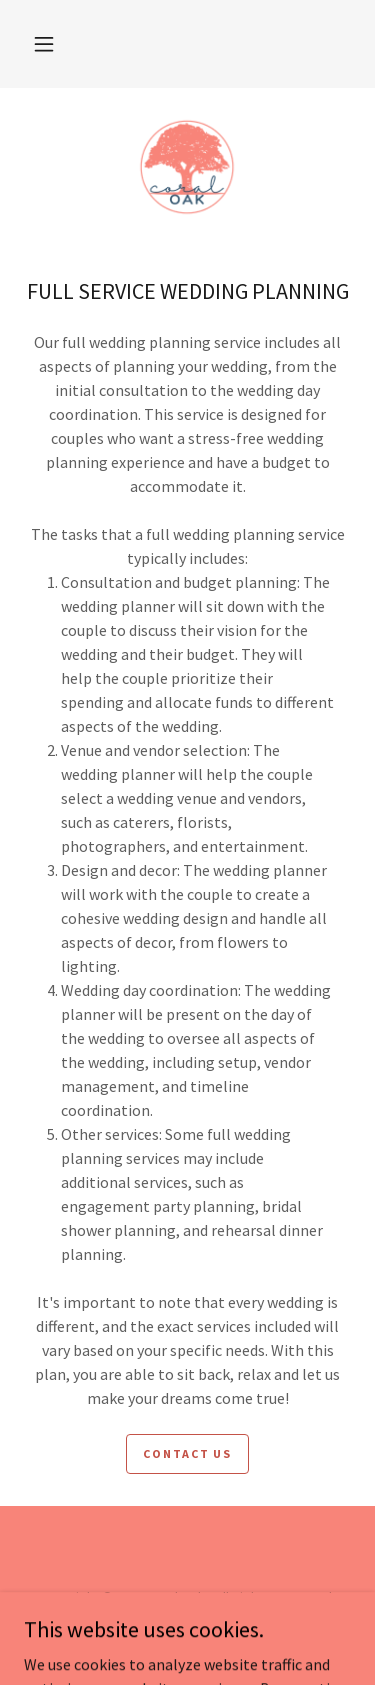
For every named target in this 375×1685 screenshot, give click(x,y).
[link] (187, 167)
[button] (44, 44)
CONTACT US (187, 1453)
